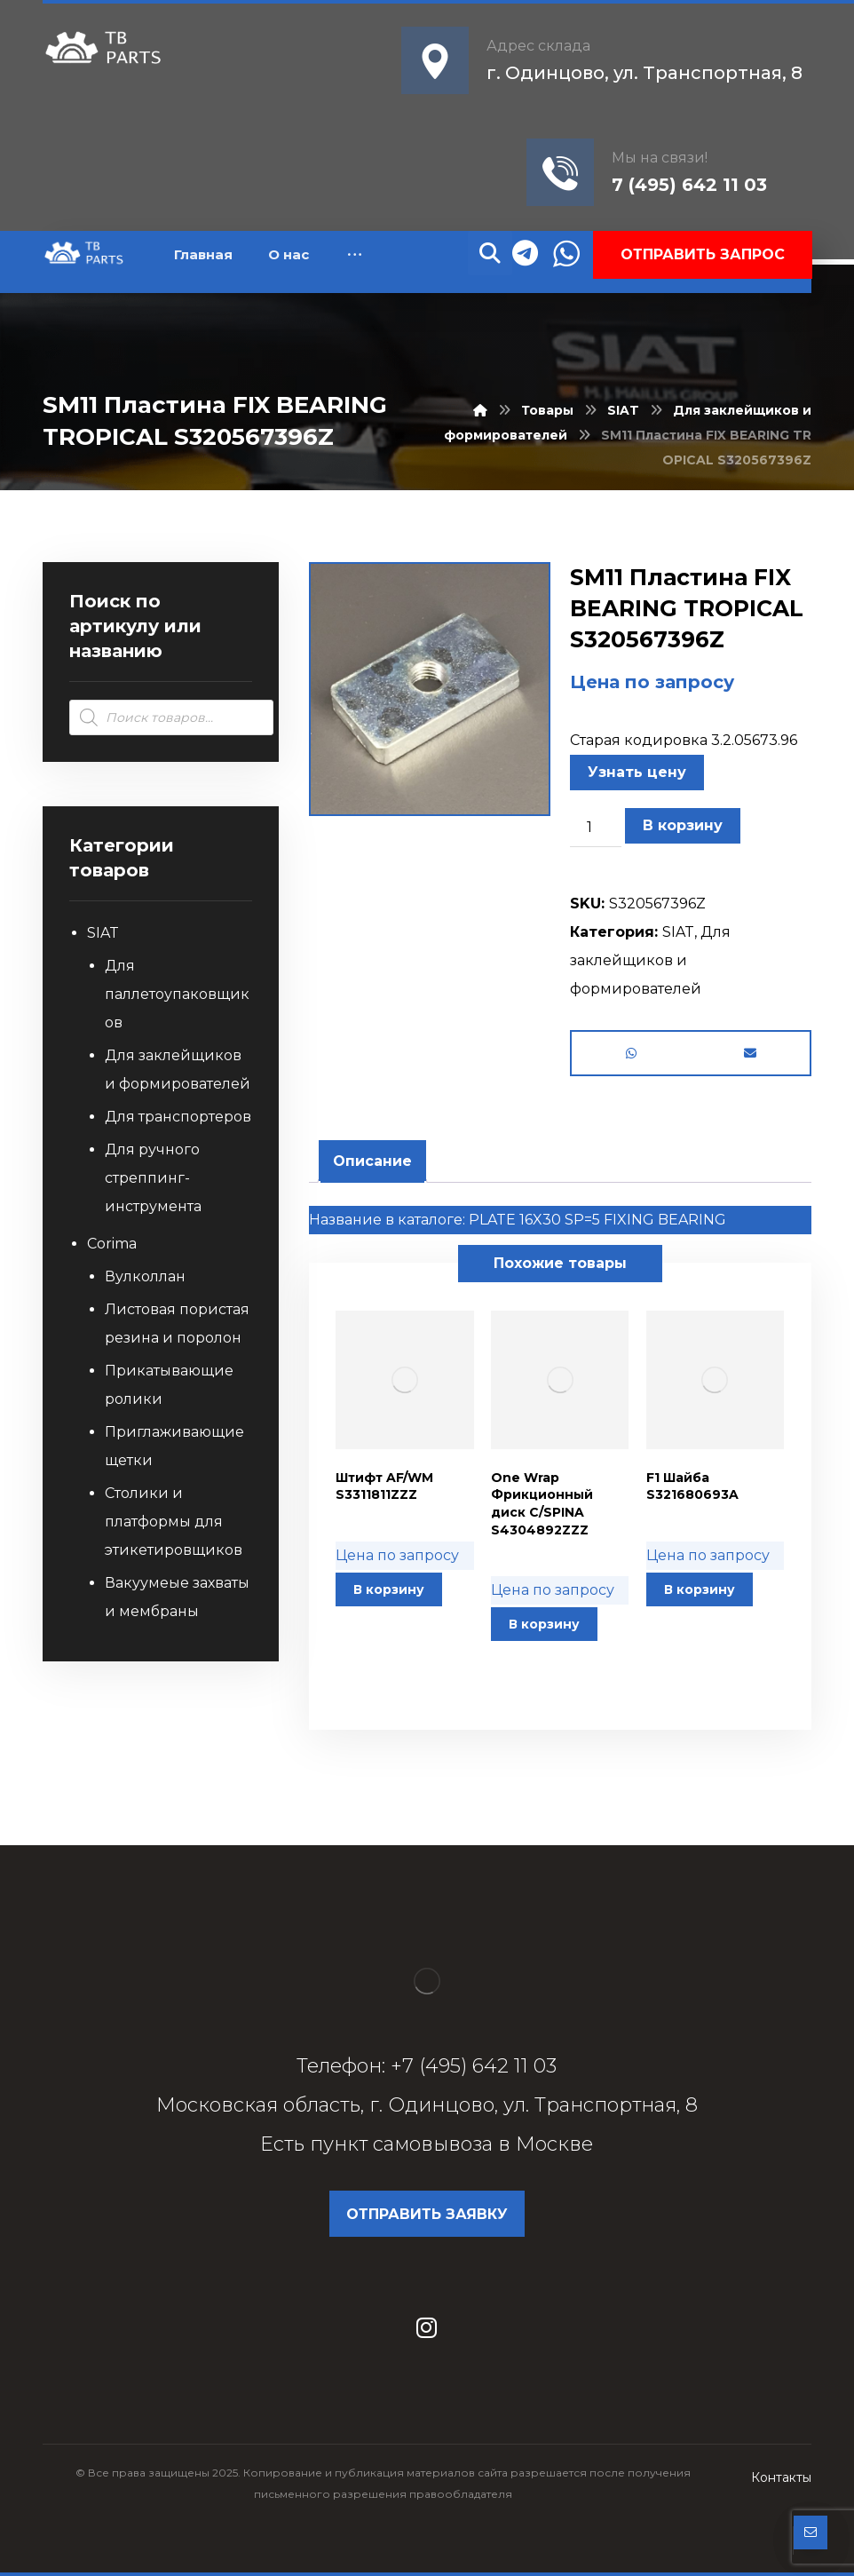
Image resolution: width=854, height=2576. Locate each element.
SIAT (678, 931)
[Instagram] (427, 2327)
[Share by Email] (750, 1053)
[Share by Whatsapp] (631, 1053)
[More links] (354, 255)
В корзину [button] (388, 1589)
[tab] (372, 1161)
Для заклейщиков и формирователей (650, 960)
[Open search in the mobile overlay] (171, 717)
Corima (112, 1243)
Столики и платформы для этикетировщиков (173, 1521)
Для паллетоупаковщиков (177, 994)
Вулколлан (145, 1276)
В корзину (683, 825)
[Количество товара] (595, 827)
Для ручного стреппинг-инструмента (153, 1178)
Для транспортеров (178, 1116)
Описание (372, 1161)
